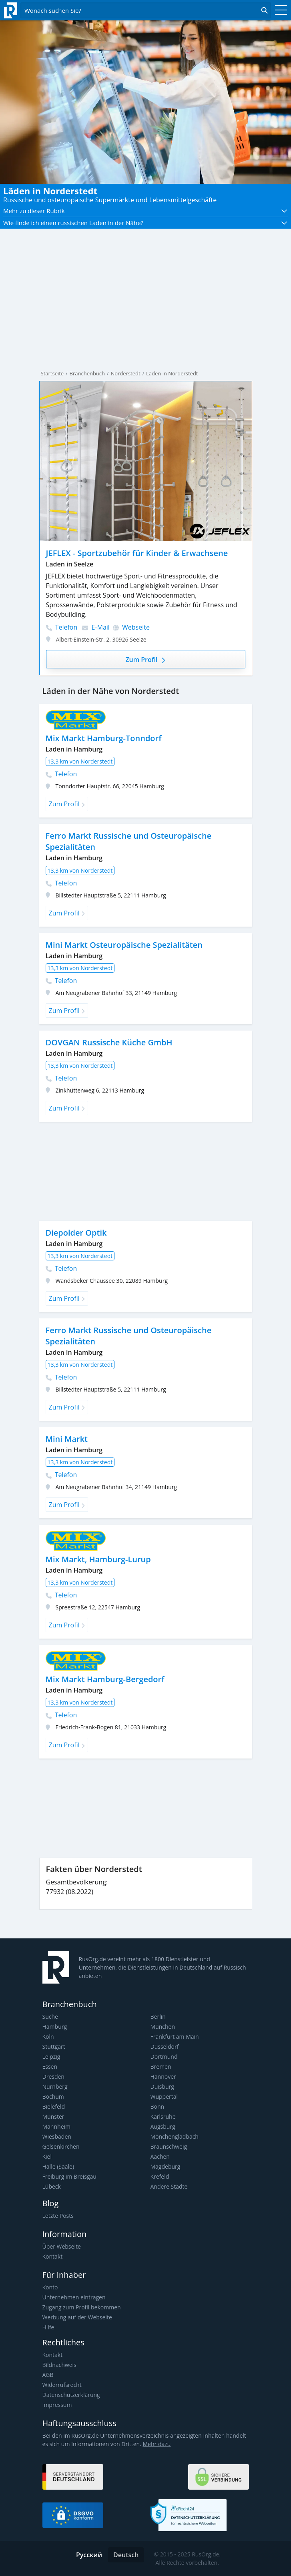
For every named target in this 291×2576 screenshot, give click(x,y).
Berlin (158, 2016)
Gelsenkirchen (61, 2146)
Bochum (53, 2096)
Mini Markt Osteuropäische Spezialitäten (124, 944)
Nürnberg (55, 2086)
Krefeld (160, 2176)
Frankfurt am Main (175, 2036)
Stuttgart (53, 2046)
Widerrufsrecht (62, 2385)
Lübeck (51, 2186)
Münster (53, 2116)
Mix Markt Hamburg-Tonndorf (104, 738)
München (163, 2026)
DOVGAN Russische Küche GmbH (109, 1042)
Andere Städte (169, 2186)
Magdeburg (166, 2166)
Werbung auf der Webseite (77, 2317)
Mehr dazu (157, 2444)
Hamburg (54, 2026)
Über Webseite (61, 2246)
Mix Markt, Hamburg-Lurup (98, 1559)
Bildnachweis (59, 2365)
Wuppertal (164, 2096)
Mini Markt (67, 1439)
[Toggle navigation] (279, 10)
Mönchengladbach (175, 2136)
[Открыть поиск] (145, 10)
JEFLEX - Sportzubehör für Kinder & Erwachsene (137, 553)
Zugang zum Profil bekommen (81, 2307)
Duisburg (162, 2086)
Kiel (47, 2156)
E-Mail (96, 627)
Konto (50, 2287)
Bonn (158, 2106)
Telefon (62, 627)
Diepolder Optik (76, 1232)
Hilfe (48, 2327)
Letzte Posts (58, 2215)
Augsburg (163, 2126)
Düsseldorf (165, 2046)
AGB (48, 2375)
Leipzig (51, 2056)
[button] (145, 211)
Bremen (161, 2066)
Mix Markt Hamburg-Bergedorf (105, 1679)
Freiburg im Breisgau (69, 2176)
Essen (50, 2066)
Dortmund (164, 2056)
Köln (48, 2036)
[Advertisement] (145, 1171)
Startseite (52, 373)
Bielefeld (53, 2106)
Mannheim (56, 2126)
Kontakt (52, 2256)
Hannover (163, 2076)
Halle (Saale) (58, 2166)
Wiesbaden (56, 2136)
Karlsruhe (163, 2116)
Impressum (57, 2405)
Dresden (53, 2076)
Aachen (160, 2156)
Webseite (131, 627)
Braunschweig (169, 2146)
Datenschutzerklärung (71, 2395)
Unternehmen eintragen (74, 2297)
